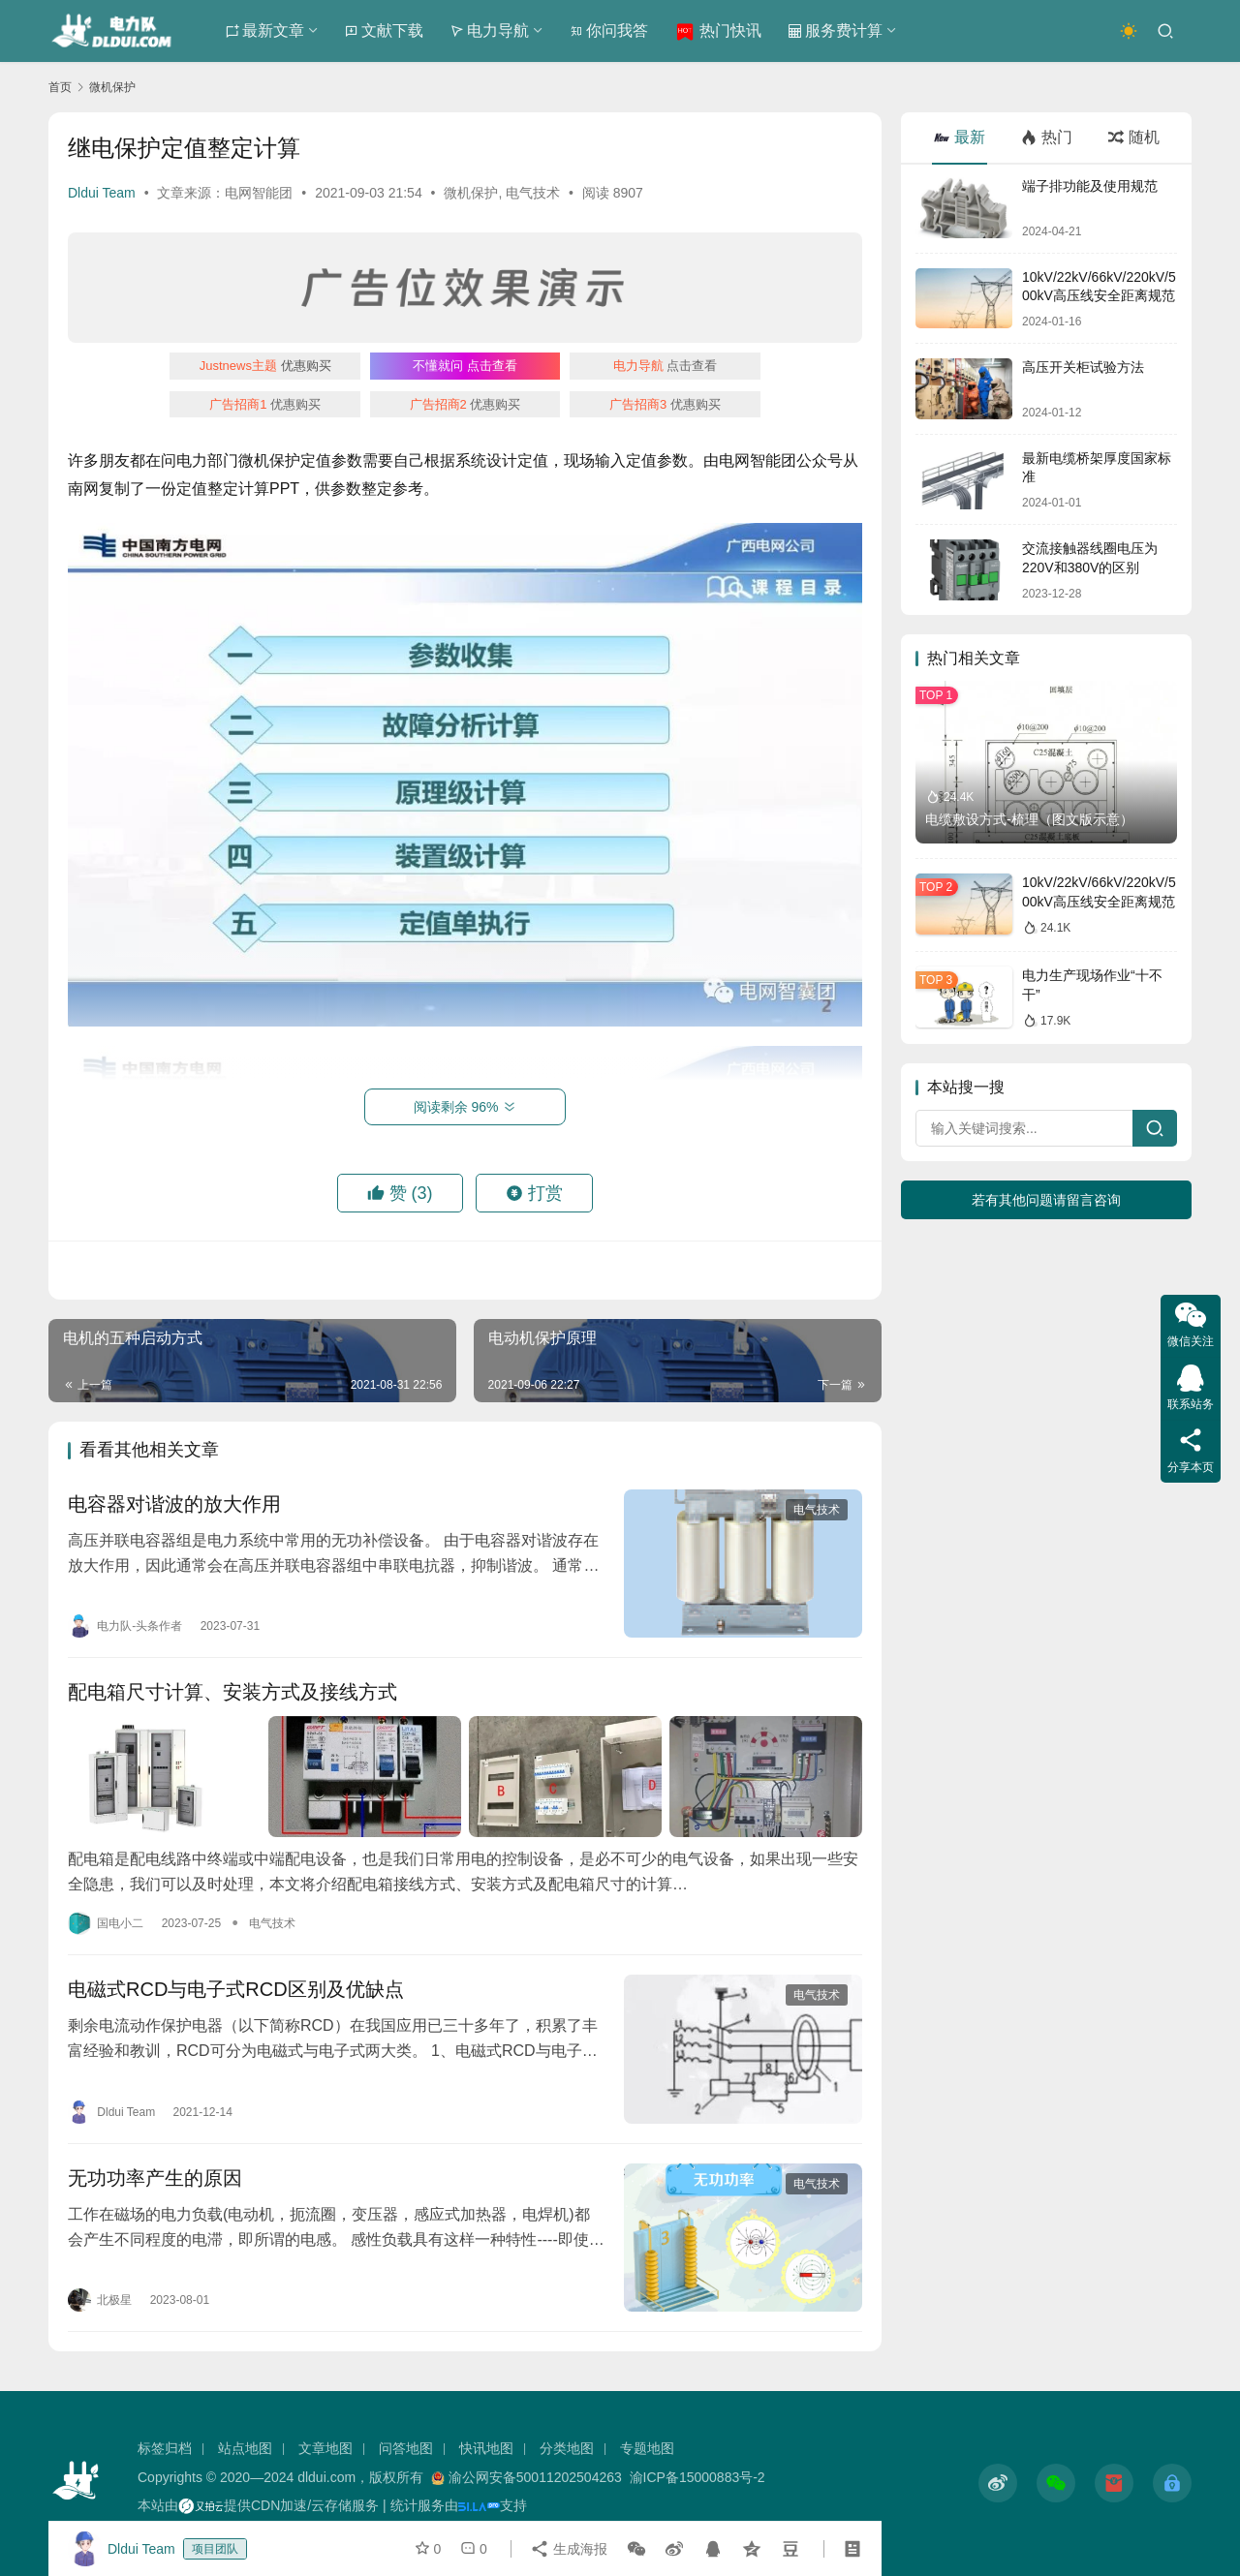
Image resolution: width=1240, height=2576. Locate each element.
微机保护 (471, 192)
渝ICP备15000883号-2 (697, 2477)
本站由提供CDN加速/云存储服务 (258, 2505)
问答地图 (406, 2448)
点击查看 (465, 365)
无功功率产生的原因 (155, 2178)
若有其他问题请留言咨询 (1046, 1200)
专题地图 (647, 2448)
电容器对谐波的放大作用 (174, 1504)
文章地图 (325, 2448)
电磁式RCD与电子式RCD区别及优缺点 (236, 1989)
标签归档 (165, 2448)
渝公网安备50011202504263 (535, 2477)
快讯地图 (486, 2448)
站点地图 (245, 2448)
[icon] (997, 2483)
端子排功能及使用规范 (1090, 186)
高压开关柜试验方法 (1083, 367)
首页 (60, 87)
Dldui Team (102, 192)
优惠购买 (265, 365)
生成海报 (568, 2548)
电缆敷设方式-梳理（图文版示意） (1029, 819)
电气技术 (533, 192)
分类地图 (567, 2448)
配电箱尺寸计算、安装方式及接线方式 (232, 1691)
